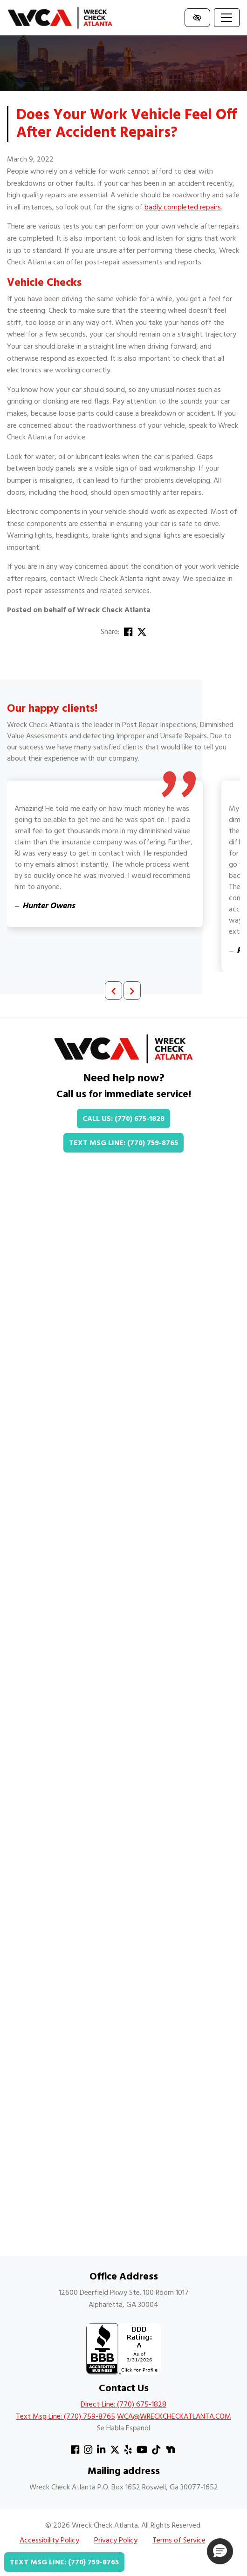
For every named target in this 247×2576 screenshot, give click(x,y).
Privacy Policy (115, 2540)
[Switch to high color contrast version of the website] (197, 17)
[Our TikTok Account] (156, 2450)
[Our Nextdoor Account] (170, 2450)
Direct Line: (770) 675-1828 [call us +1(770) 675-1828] (123, 2404)
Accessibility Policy (49, 2540)
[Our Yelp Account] (128, 2450)
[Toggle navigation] (227, 17)
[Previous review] (113, 990)
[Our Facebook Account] (75, 2450)
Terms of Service (179, 2540)
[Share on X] (142, 633)
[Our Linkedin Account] (101, 2450)
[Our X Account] (115, 2450)
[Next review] (132, 990)
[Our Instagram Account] (88, 2450)
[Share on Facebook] (128, 633)
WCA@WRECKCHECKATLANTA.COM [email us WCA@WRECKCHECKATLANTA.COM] (174, 2416)
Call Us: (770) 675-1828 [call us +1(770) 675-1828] (123, 1118)
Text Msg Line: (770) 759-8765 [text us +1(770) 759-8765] (64, 2562)
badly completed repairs (182, 207)
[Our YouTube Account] (142, 2450)
